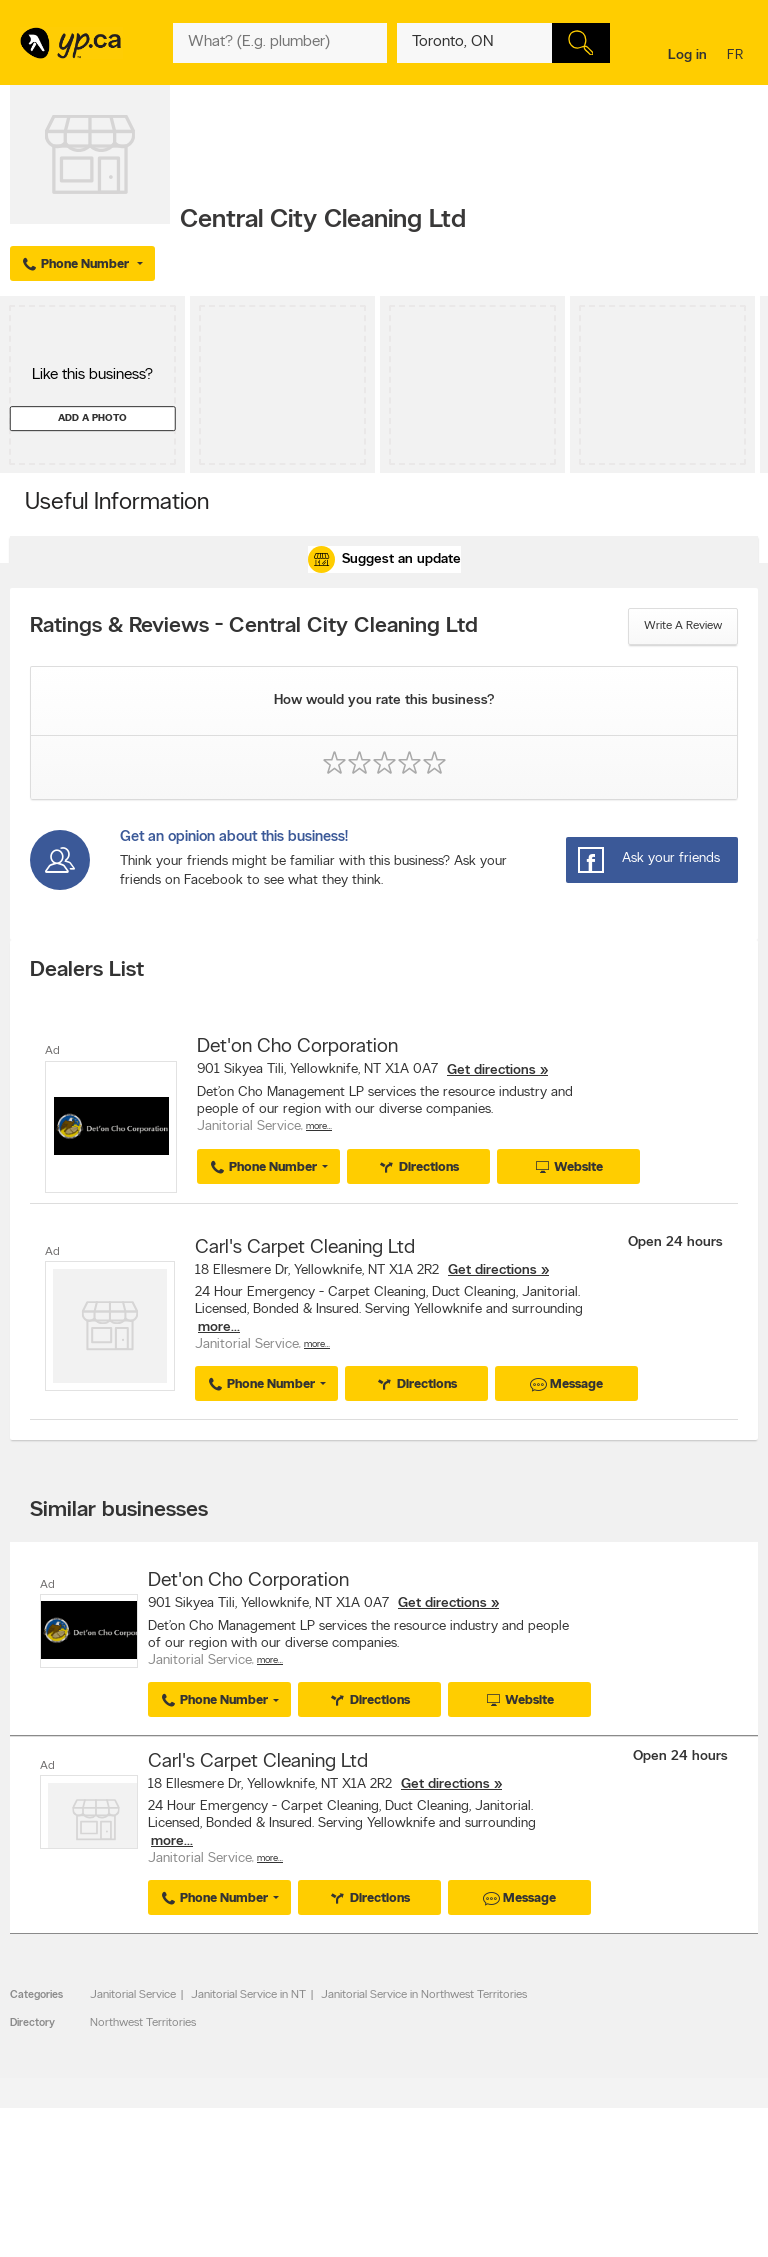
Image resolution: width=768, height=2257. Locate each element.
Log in (687, 55)
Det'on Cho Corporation (297, 1047)
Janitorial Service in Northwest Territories (424, 1995)
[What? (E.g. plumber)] (279, 43)
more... (219, 1327)
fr (737, 56)
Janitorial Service (133, 1995)
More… (319, 1126)
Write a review (683, 626)
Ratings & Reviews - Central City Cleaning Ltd (254, 627)
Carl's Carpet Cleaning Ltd (305, 1248)
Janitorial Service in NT (248, 1995)
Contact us (726, 2230)
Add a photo (92, 418)
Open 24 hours (675, 1242)
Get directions (491, 1070)
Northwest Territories (143, 2023)
